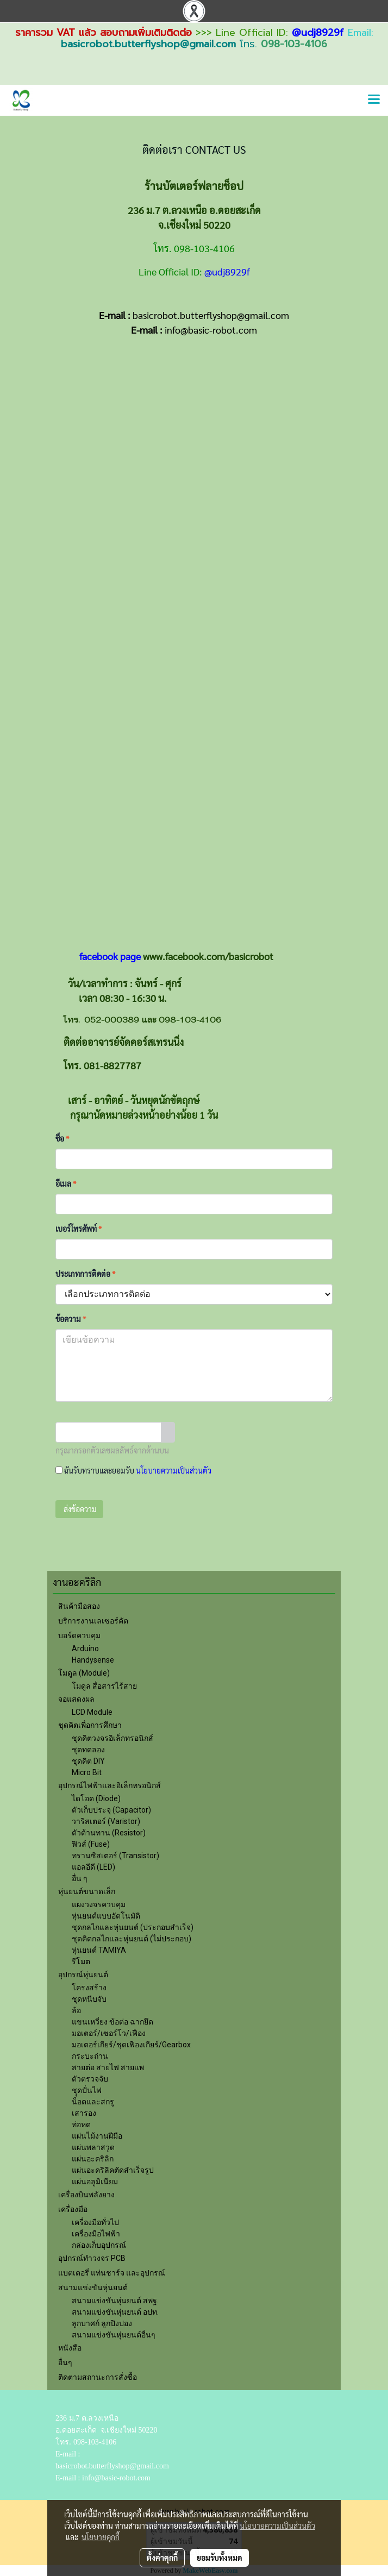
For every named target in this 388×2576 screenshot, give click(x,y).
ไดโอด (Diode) (96, 1798)
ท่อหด (81, 2124)
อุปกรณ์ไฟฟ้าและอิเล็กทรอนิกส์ (109, 1785)
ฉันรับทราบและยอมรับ (133, 1470)
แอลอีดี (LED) (93, 1867)
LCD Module (92, 1712)
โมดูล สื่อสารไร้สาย (104, 1686)
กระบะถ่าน (90, 2056)
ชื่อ (62, 1138)
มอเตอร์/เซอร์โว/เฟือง (109, 2033)
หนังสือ (70, 2347)
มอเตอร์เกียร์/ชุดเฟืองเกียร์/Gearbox (131, 2044)
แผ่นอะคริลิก (93, 2158)
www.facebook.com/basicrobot (208, 956)
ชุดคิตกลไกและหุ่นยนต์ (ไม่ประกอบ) (131, 1938)
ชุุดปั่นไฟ (87, 2090)
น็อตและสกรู (93, 2101)
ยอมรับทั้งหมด (219, 2557)
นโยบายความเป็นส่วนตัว (173, 1470)
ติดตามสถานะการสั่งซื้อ (97, 2377)
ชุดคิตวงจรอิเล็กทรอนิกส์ (112, 1738)
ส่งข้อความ (79, 1509)
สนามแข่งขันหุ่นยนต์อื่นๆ (113, 2334)
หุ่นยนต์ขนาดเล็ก (86, 1891)
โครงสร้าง (89, 1987)
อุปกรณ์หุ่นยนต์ (83, 1974)
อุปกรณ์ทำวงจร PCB (92, 2258)
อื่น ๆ (79, 1878)
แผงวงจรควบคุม (99, 1904)
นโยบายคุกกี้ (101, 2537)
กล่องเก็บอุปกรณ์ (99, 2245)
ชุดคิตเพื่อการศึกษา (90, 1725)
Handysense (93, 1660)
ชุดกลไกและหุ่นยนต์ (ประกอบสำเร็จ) (132, 1927)
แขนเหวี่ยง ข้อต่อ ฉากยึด (112, 2021)
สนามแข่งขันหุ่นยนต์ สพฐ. (115, 2300)
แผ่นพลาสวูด (93, 2147)
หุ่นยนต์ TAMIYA (99, 1950)
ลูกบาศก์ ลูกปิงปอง (102, 2323)
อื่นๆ (65, 2362)
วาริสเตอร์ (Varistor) (106, 1821)
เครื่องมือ (72, 2209)
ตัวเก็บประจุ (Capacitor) (111, 1810)
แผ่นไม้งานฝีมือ (97, 2136)
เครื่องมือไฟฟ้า (96, 2233)
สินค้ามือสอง (79, 1606)
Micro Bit (87, 1772)
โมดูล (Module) (84, 1673)
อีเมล (65, 1183)
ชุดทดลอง (88, 1749)
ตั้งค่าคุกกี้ (162, 2557)
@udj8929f (318, 32)
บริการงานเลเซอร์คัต (93, 1620)
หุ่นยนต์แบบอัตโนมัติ (106, 1915)
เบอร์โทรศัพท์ (78, 1228)
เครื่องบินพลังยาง (86, 2194)
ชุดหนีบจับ (89, 1999)
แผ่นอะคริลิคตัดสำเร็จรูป (113, 2170)
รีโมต (81, 1961)
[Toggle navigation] (374, 100)
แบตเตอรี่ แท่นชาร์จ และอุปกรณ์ (111, 2272)
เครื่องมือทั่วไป (95, 2222)
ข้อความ (70, 1319)
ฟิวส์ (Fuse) (91, 1844)
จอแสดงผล (76, 1699)
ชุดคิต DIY (88, 1761)
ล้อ (76, 2010)
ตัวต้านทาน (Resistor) (109, 1832)
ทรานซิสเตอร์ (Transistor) (115, 1855)
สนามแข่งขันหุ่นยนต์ (93, 2287)
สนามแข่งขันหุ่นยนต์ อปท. (115, 2312)
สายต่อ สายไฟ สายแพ (108, 2067)
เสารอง (84, 2113)
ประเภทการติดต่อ (85, 1273)
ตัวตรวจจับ (90, 2078)
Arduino (85, 1648)
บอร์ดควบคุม (79, 1635)
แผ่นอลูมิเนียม (95, 2181)
